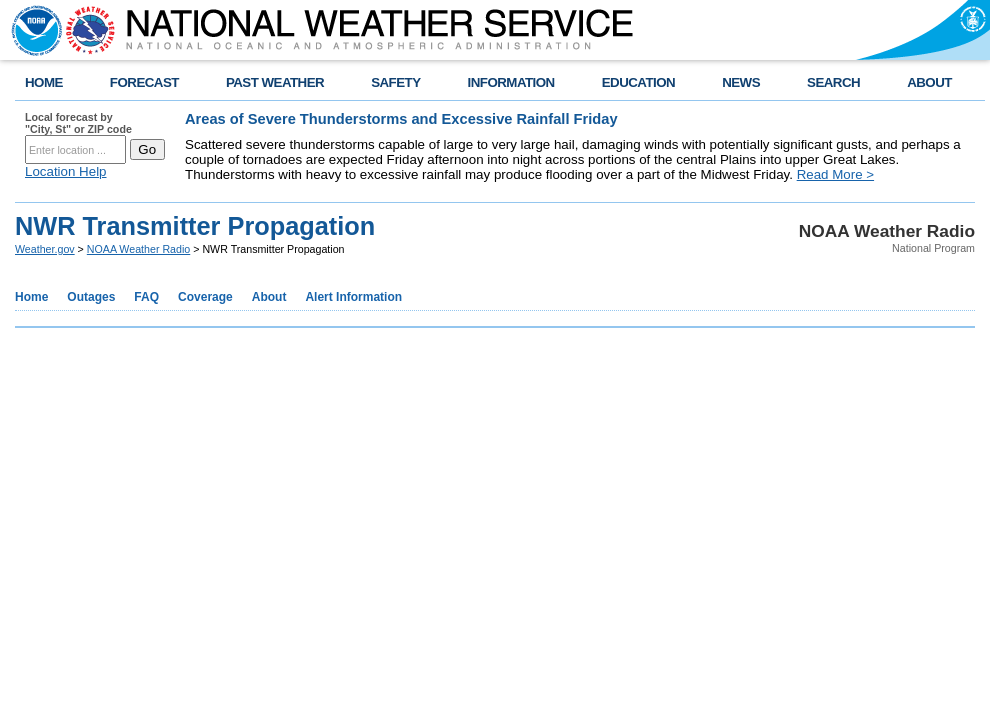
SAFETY (395, 82)
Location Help (66, 171)
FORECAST (144, 82)
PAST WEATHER (275, 82)
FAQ (146, 297)
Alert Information (353, 297)
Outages (91, 297)
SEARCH (833, 82)
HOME (44, 82)
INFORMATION (511, 82)
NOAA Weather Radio (138, 249)
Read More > (835, 174)
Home (31, 297)
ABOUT (929, 82)
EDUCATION (638, 82)
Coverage (205, 297)
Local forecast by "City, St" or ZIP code (78, 123)
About (269, 297)
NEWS (741, 82)
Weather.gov (45, 249)
